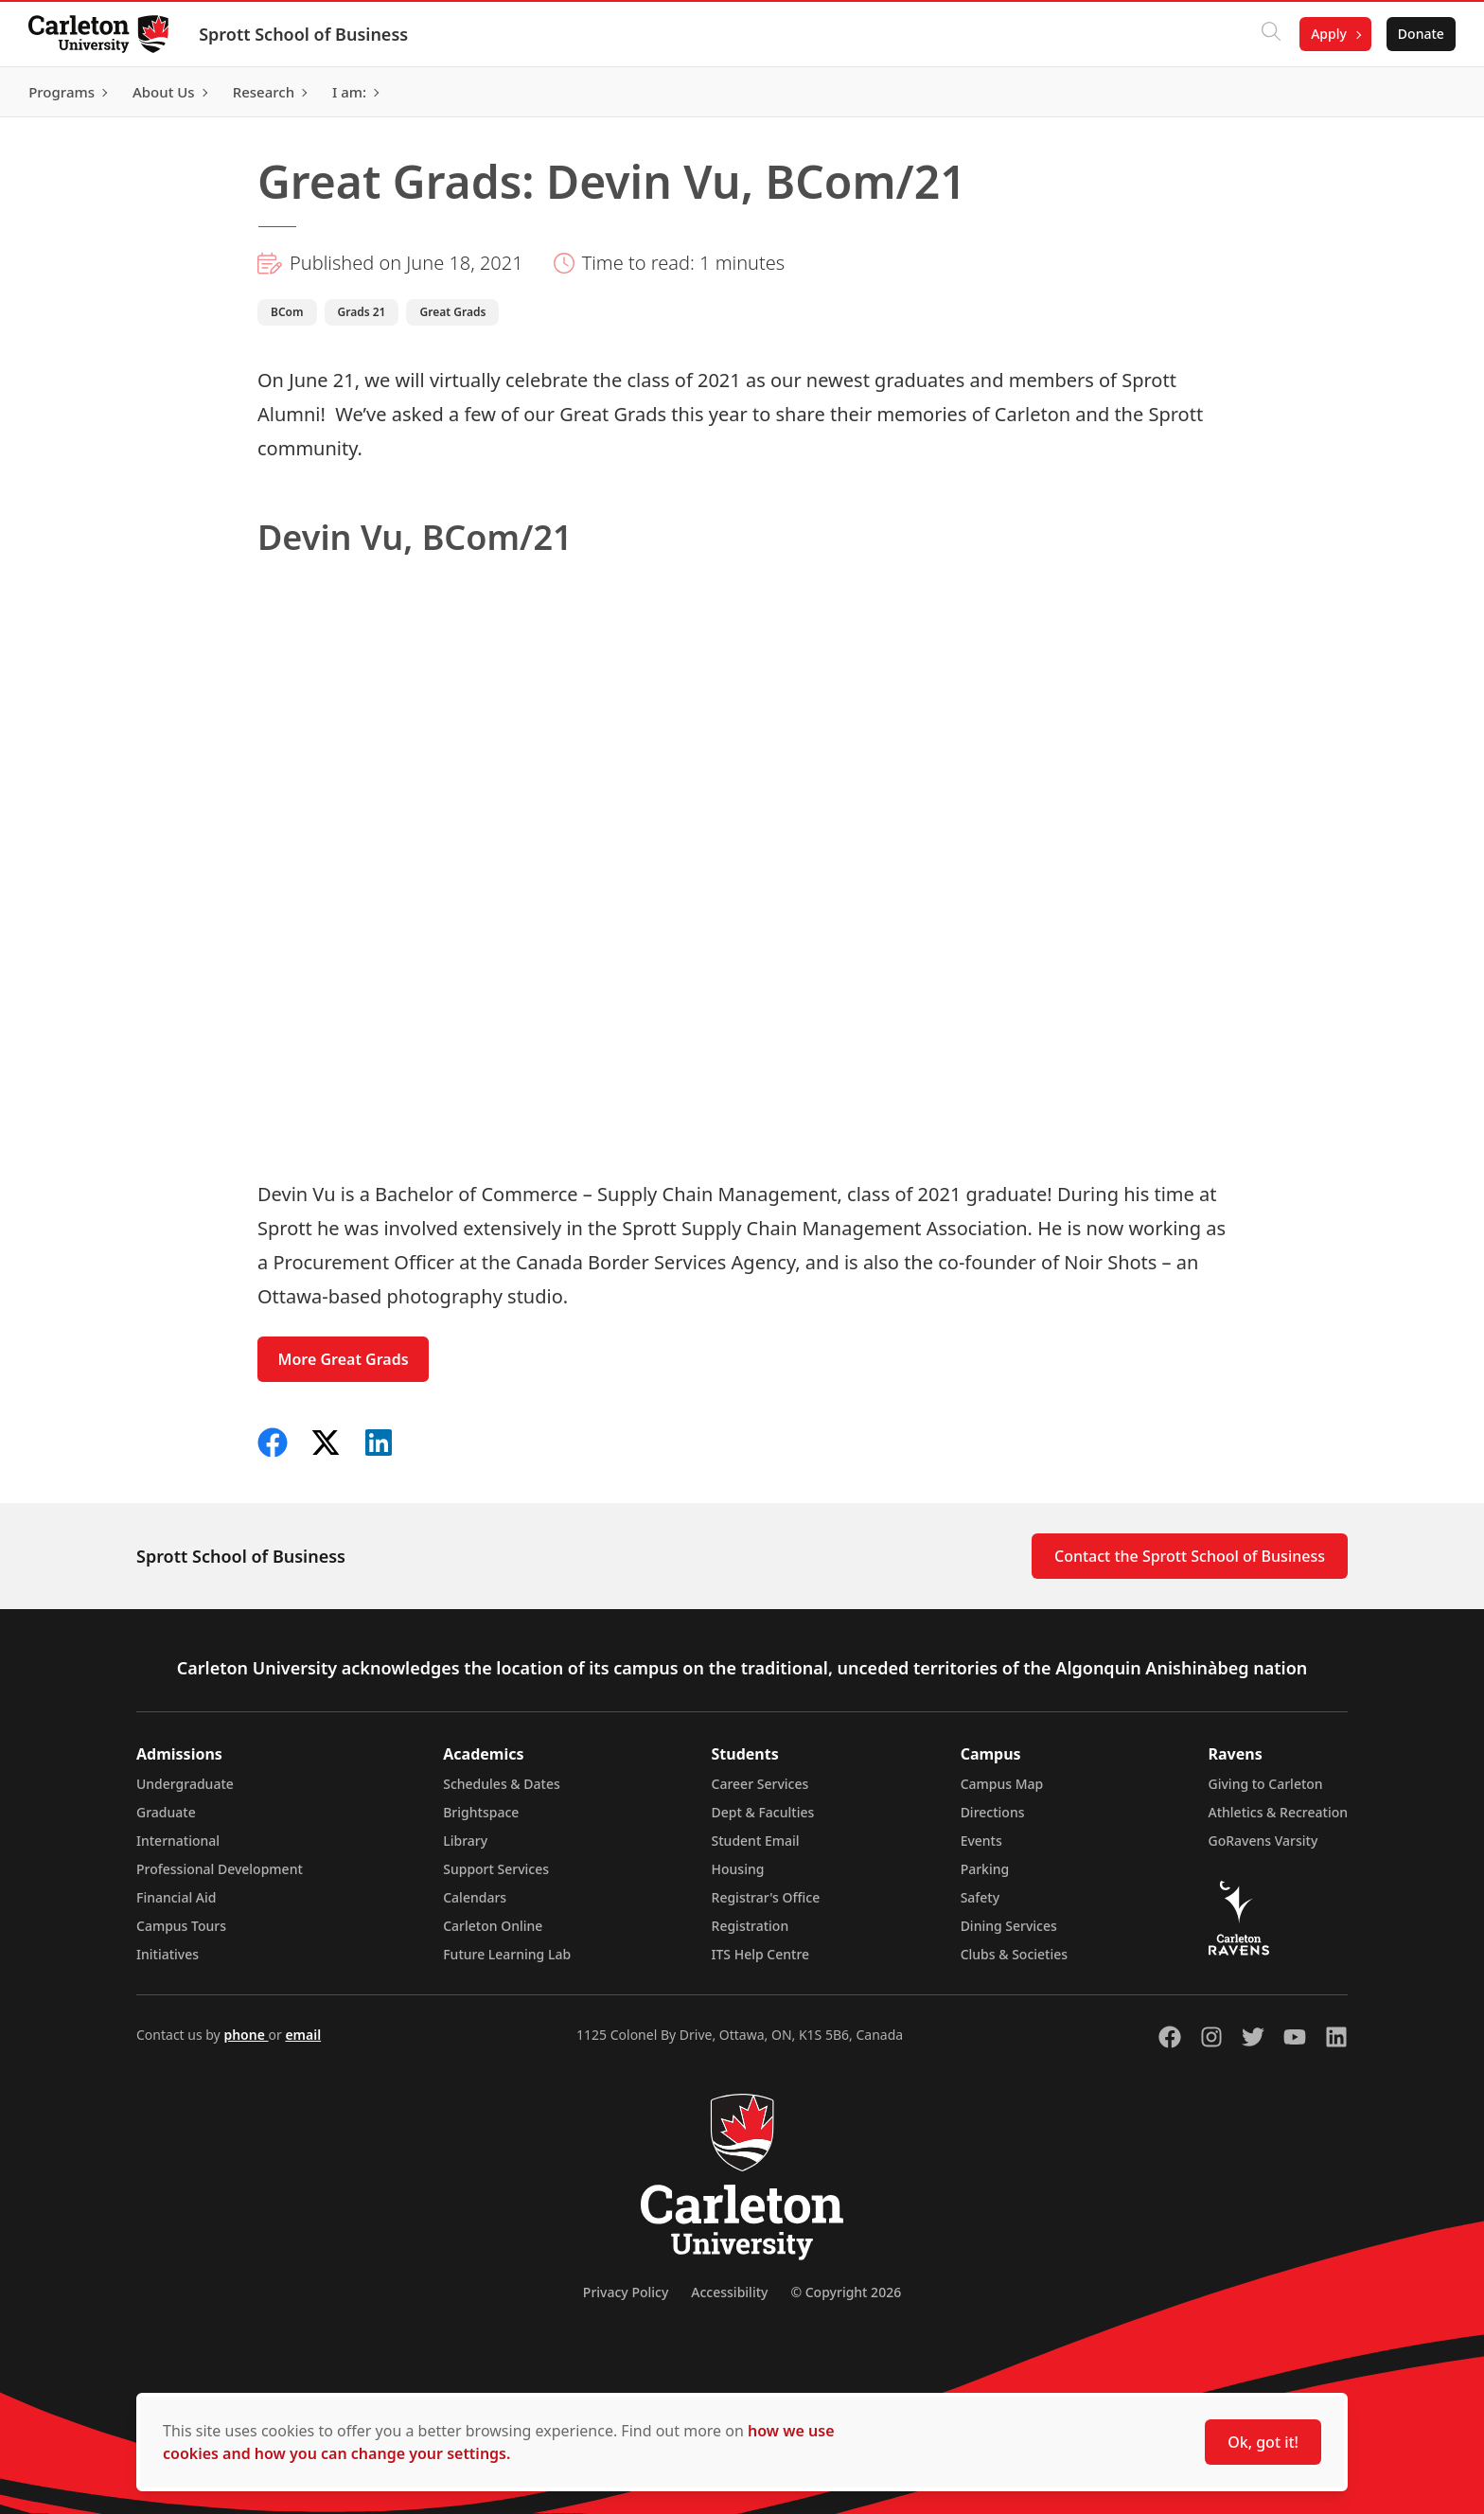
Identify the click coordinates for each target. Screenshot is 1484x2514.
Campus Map (1002, 1784)
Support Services (496, 1869)
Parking (985, 1869)
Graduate (166, 1812)
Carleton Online (492, 1926)
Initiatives (167, 1954)
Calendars (474, 1897)
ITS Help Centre (761, 1954)
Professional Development (219, 1869)
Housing (738, 1869)
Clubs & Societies (1014, 1954)
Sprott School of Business (305, 34)
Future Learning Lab (507, 1954)
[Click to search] (1269, 34)
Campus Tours (181, 1926)
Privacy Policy (625, 2292)
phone (245, 2035)
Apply (1327, 34)
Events (981, 1841)
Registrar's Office (766, 1897)
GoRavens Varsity (1263, 1841)
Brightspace (481, 1812)
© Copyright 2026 (845, 2292)
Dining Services (1009, 1926)
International (178, 1841)
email (303, 2035)
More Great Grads (343, 1359)
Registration (750, 1926)
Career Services (760, 1784)
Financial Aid (176, 1897)
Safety (980, 1897)
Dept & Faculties (763, 1812)
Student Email (756, 1841)
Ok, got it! (1263, 2442)
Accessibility (729, 2292)
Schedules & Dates (501, 1784)
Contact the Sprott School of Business (1189, 1556)
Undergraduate (185, 1784)
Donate (1419, 34)
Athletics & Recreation (1278, 1812)
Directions (993, 1812)
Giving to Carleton (1266, 1784)
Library (465, 1841)
